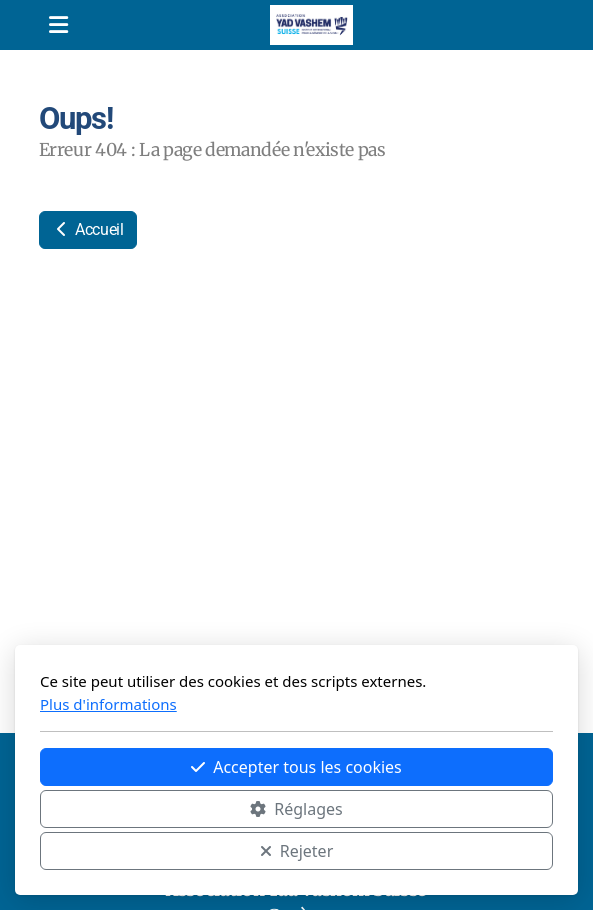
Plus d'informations (108, 704)
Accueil (88, 229)
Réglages (296, 809)
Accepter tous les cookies (296, 767)
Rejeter (297, 851)
